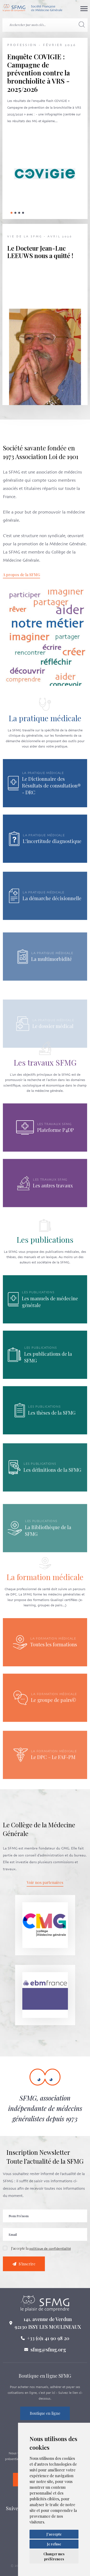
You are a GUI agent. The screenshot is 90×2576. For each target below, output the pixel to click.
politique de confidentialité (50, 2256)
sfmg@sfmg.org (48, 2356)
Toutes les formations (53, 1663)
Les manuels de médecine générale (50, 1308)
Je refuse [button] (54, 2544)
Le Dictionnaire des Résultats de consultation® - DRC (51, 804)
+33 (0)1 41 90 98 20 (48, 2345)
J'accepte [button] (54, 2534)
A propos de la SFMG (28, 574)
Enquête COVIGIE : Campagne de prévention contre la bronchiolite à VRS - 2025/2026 (38, 73)
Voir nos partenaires (38, 1882)
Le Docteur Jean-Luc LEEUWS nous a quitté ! (40, 251)
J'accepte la (41, 2255)
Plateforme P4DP (55, 1148)
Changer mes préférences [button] (54, 2556)
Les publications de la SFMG (48, 1375)
